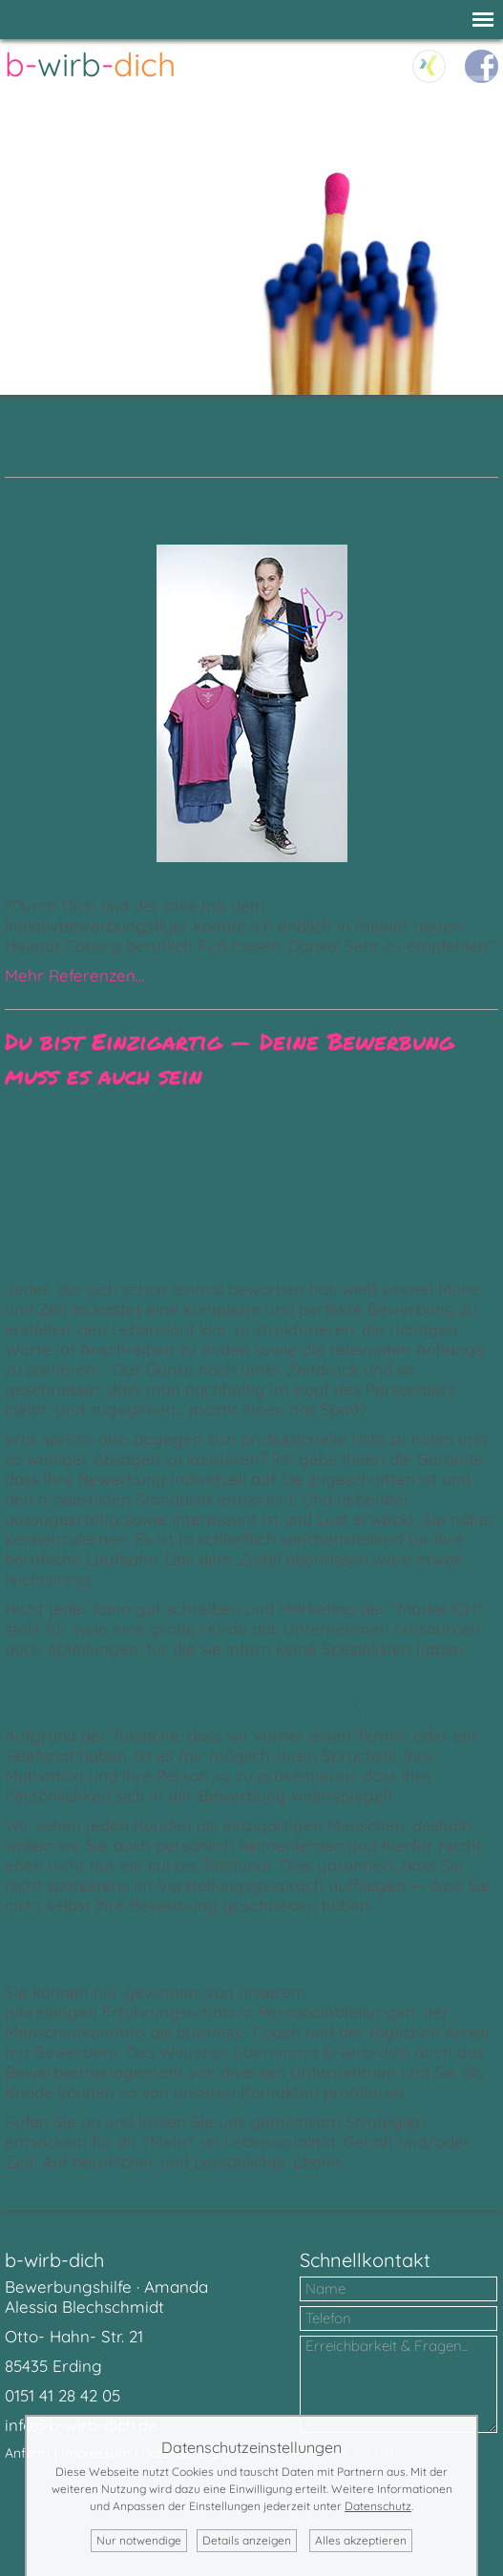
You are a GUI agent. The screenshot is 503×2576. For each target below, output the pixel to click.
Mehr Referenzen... (74, 975)
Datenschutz (378, 2506)
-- (90, 64)
